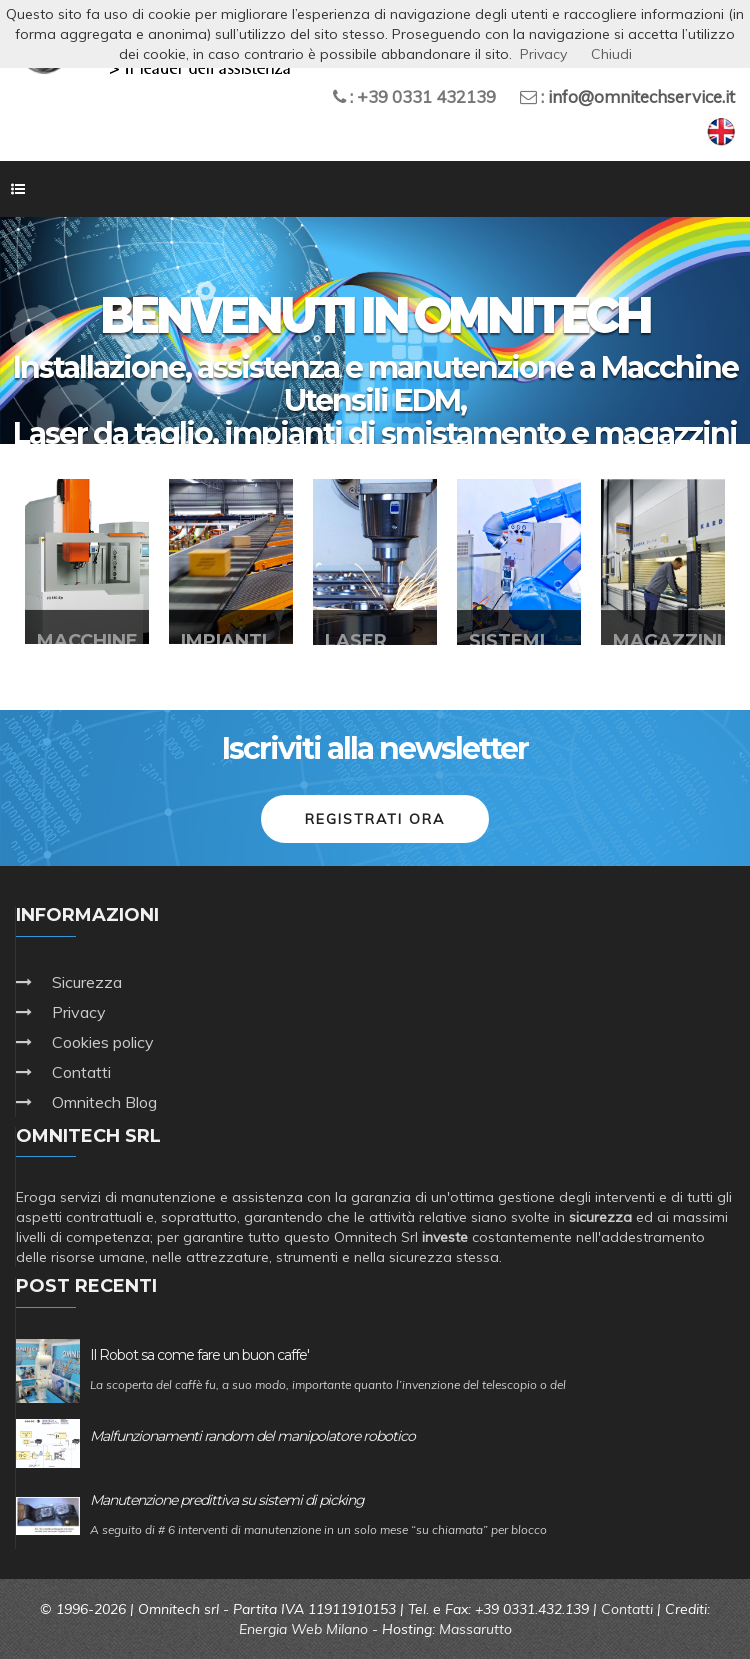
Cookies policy (103, 1042)
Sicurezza (87, 982)
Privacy (79, 1012)
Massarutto (475, 1629)
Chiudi (611, 54)
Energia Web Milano (303, 1629)
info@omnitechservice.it (641, 96)
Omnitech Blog (104, 1102)
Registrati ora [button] (375, 819)
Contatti (81, 1072)
